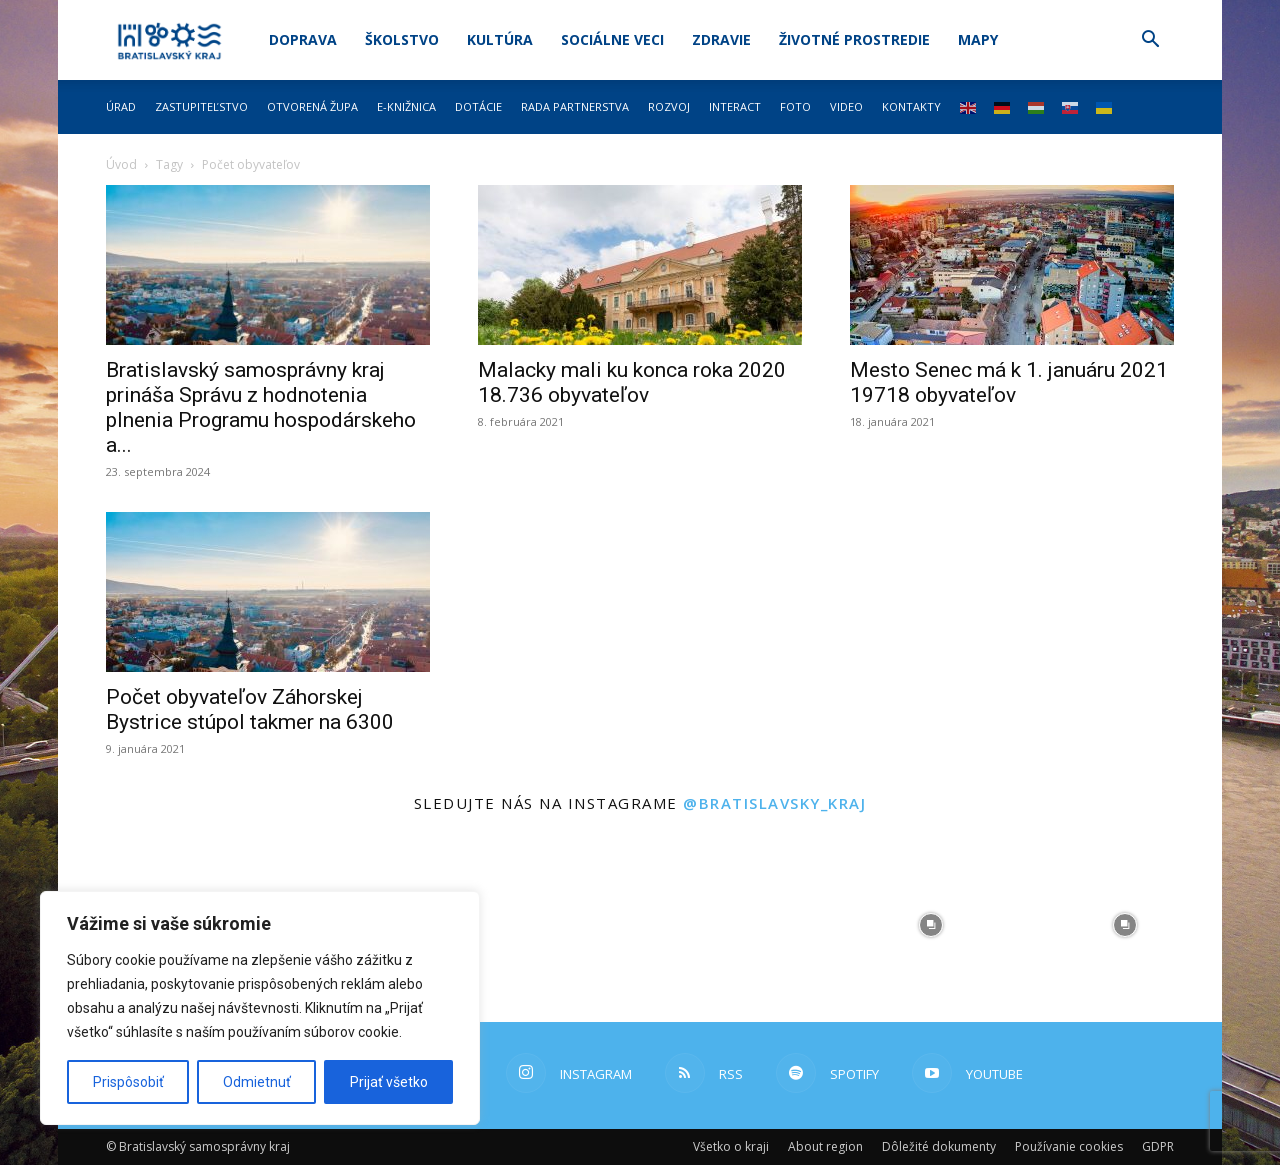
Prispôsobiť (128, 1082)
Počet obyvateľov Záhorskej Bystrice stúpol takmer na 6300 (250, 709)
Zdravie (721, 39)
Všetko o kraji (731, 1146)
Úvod (121, 164)
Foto (795, 106)
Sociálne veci (612, 39)
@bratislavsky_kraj (774, 803)
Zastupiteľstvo (201, 106)
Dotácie (478, 106)
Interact (735, 106)
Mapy (978, 39)
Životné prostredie (854, 39)
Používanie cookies (1069, 1146)
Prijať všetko (389, 1082)
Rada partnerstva (575, 106)
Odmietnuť (257, 1082)
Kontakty (911, 106)
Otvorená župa (312, 106)
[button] (1150, 41)
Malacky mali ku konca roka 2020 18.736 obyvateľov (632, 382)
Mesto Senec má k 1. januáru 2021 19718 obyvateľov (1009, 382)
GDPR (1158, 1146)
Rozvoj (669, 106)
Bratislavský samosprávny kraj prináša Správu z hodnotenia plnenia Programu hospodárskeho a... (261, 407)
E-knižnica (406, 106)
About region (825, 1146)
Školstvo (402, 39)
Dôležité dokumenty (939, 1146)
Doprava (303, 39)
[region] (260, 1008)
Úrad (121, 106)
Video (846, 106)
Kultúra (500, 39)
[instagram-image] (543, 925)
